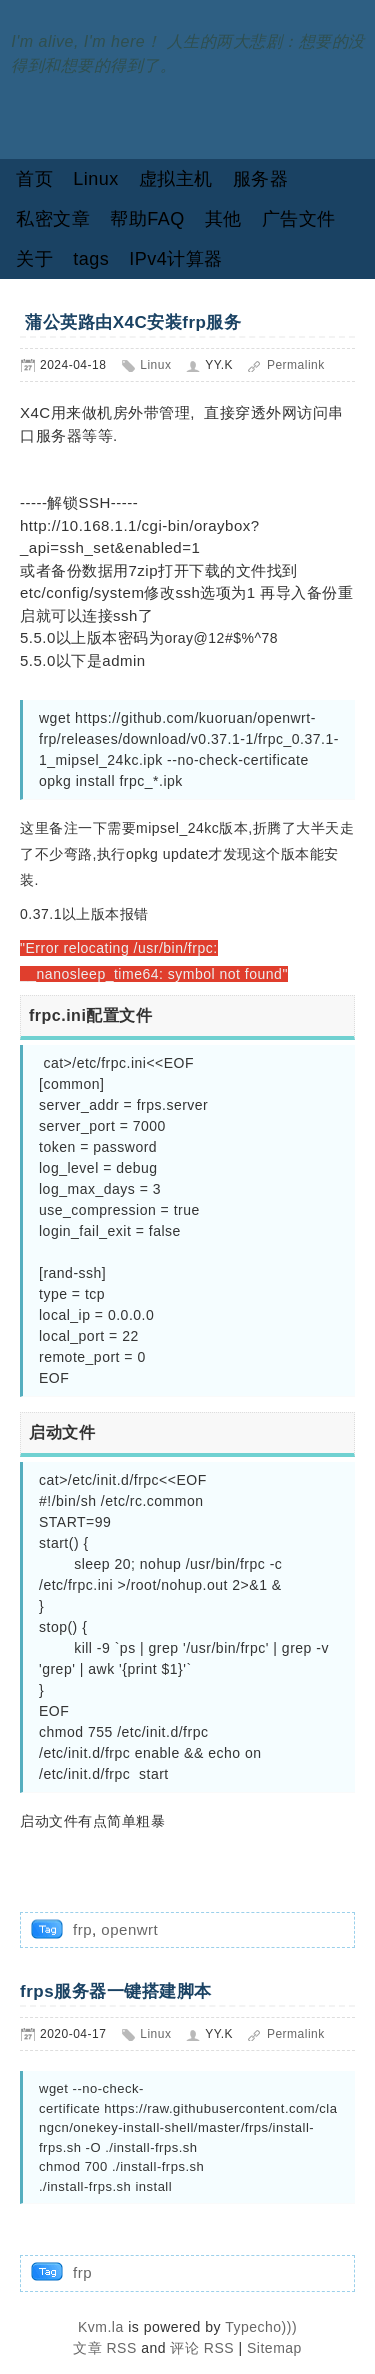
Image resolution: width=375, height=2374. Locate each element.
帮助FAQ (147, 219)
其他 (223, 219)
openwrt (129, 1929)
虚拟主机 (176, 179)
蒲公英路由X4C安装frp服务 (130, 322)
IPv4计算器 (176, 259)
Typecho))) (261, 2327)
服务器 (261, 179)
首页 (34, 179)
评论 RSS (202, 2348)
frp (82, 1929)
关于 (34, 259)
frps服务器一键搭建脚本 (116, 1991)
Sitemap (274, 2348)
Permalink (296, 365)
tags (91, 259)
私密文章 (53, 219)
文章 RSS (105, 2348)
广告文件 (299, 219)
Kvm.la (103, 2327)
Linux (96, 179)
